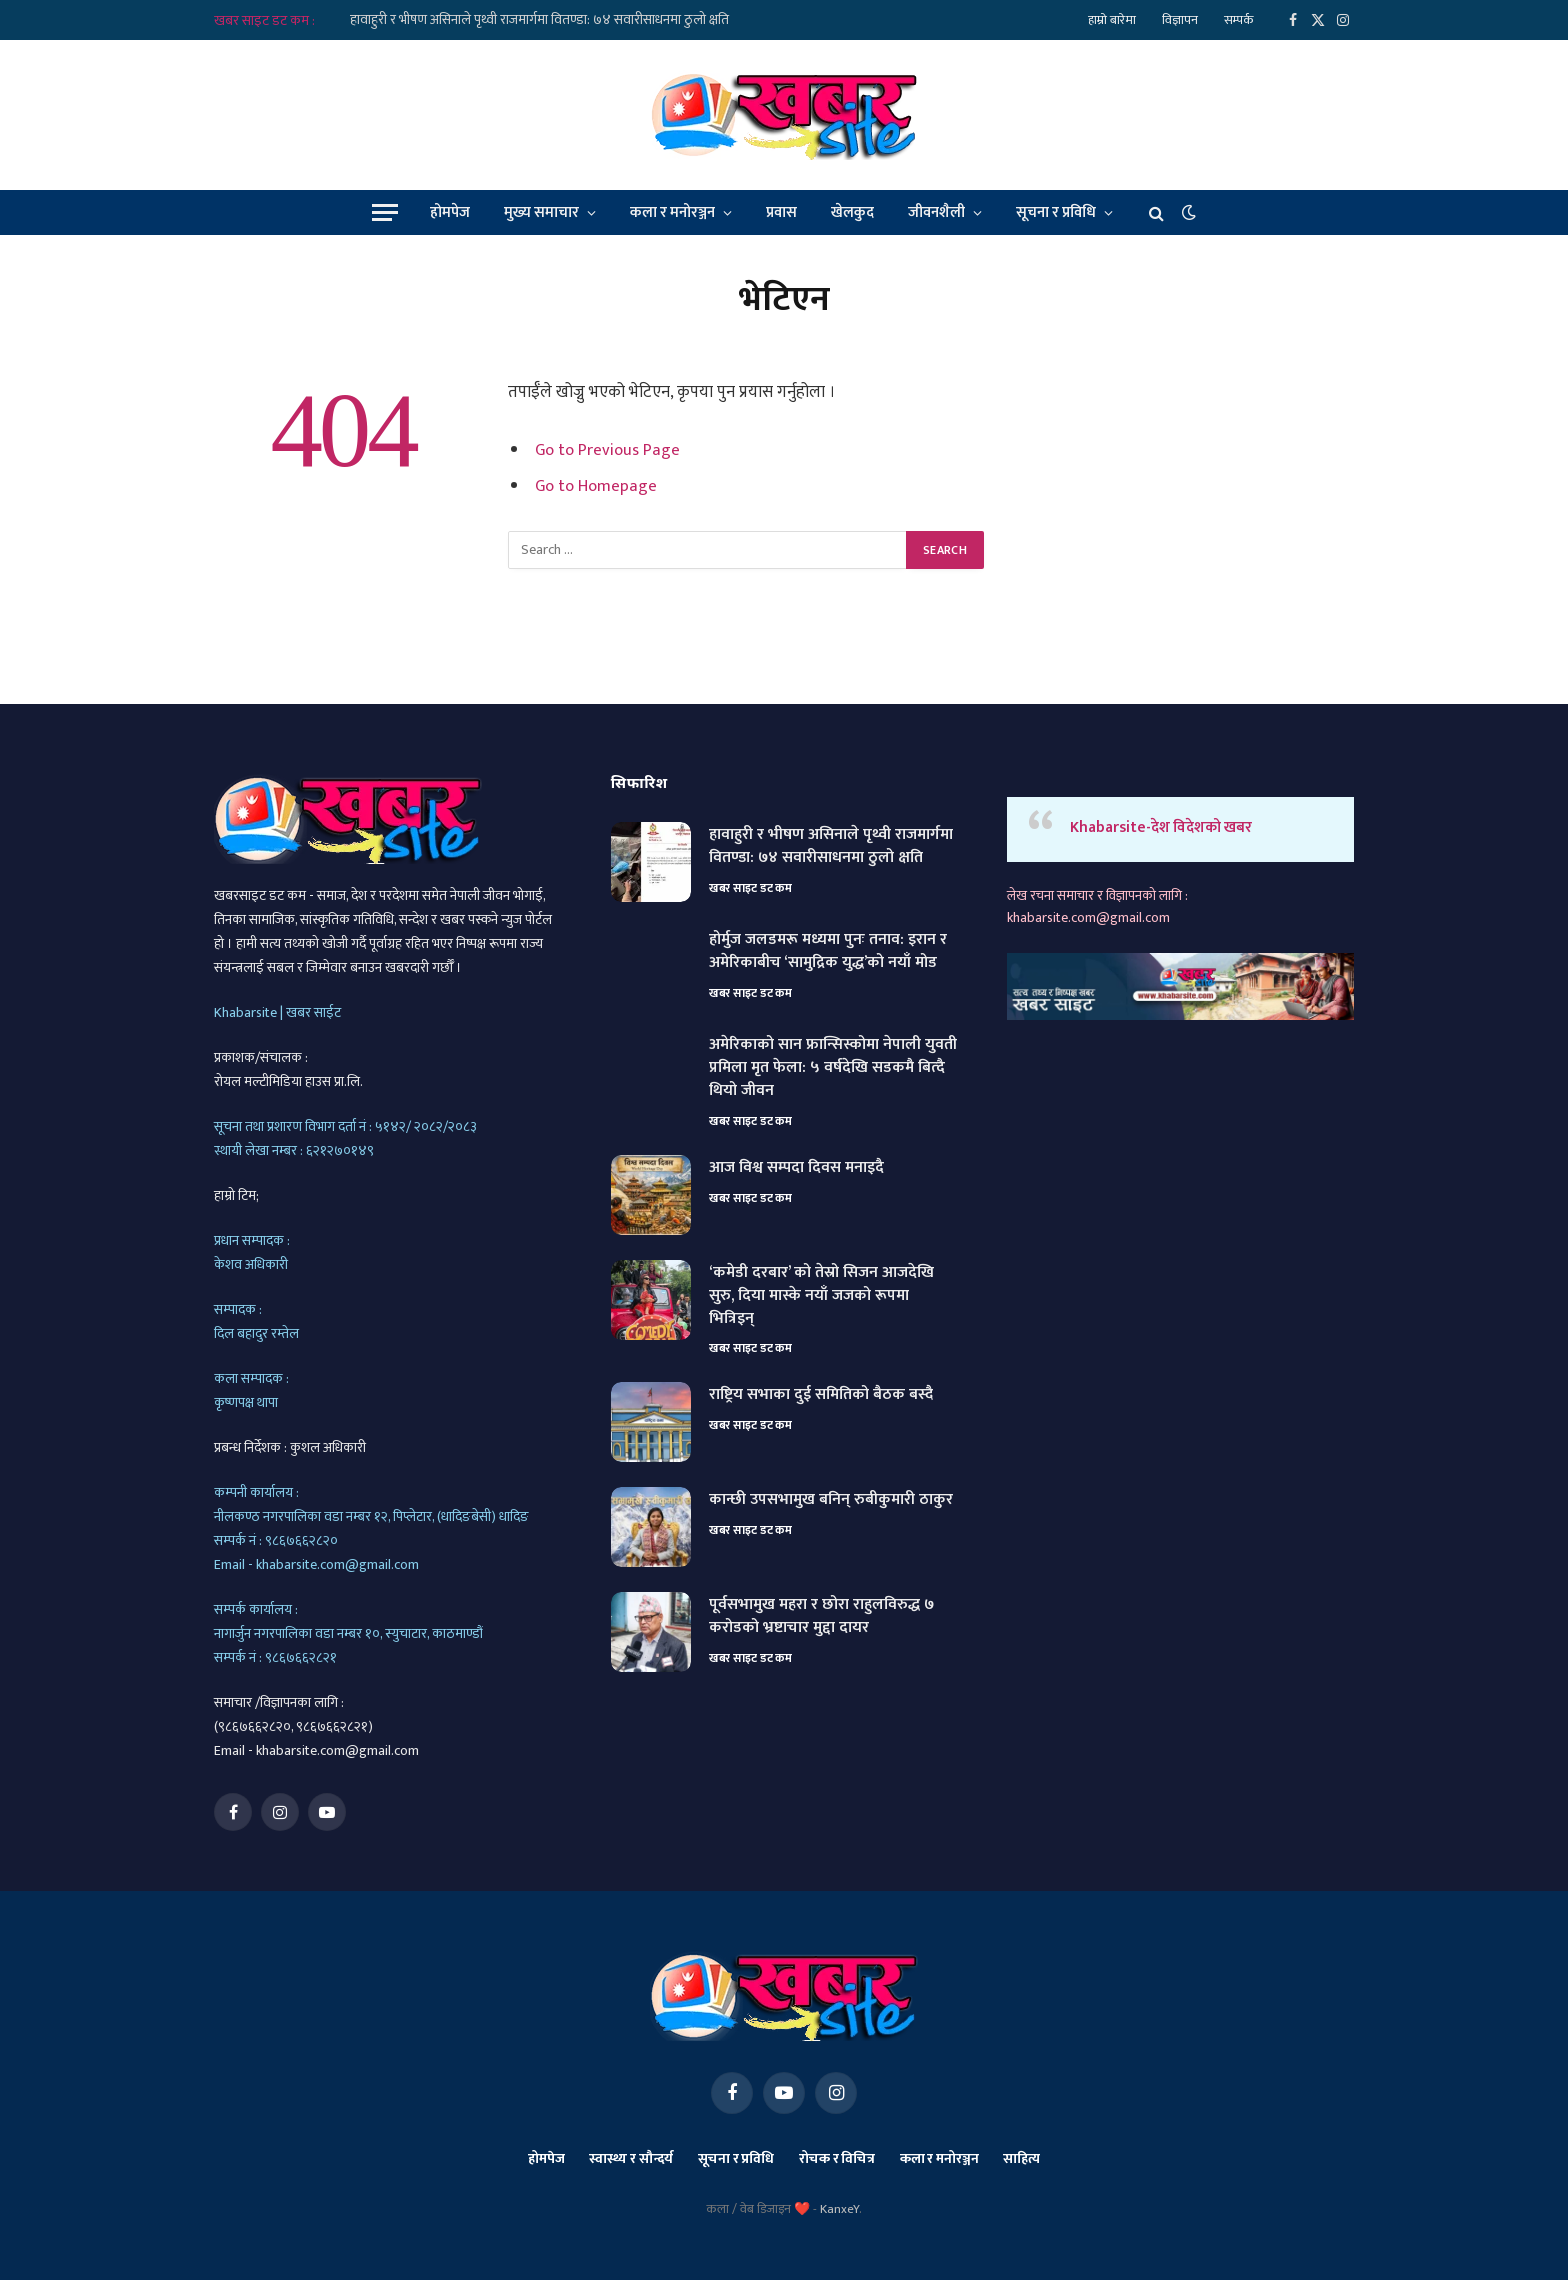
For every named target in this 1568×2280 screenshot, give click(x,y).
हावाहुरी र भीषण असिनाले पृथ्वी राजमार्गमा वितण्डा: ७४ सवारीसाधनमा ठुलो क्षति (539, 20)
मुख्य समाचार (541, 212)
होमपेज (450, 212)
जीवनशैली (936, 212)
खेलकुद (852, 212)
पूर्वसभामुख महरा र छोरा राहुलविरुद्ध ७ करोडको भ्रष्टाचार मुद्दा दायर (821, 1617)
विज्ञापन (1180, 20)
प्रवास (781, 212)
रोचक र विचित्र (837, 2158)
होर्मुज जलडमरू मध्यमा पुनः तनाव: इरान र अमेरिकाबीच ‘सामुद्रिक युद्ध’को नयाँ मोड (828, 952)
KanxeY (839, 2209)
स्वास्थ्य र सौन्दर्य (631, 2158)
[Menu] (385, 212)
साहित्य (1021, 2158)
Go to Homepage (596, 485)
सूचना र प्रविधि (1056, 212)
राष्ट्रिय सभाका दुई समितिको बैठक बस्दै (821, 1395)
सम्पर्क (1239, 20)
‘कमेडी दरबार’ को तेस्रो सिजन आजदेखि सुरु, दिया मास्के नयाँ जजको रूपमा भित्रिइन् (821, 1296)
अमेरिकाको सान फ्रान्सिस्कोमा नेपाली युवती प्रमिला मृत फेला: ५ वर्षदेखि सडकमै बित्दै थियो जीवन (833, 1068)
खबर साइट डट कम (750, 888)
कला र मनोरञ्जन (672, 212)
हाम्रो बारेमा (1112, 20)
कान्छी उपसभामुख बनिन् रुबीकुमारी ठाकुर (831, 1500)
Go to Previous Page (607, 450)
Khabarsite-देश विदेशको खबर (1161, 827)
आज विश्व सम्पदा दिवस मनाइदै (796, 1168)
